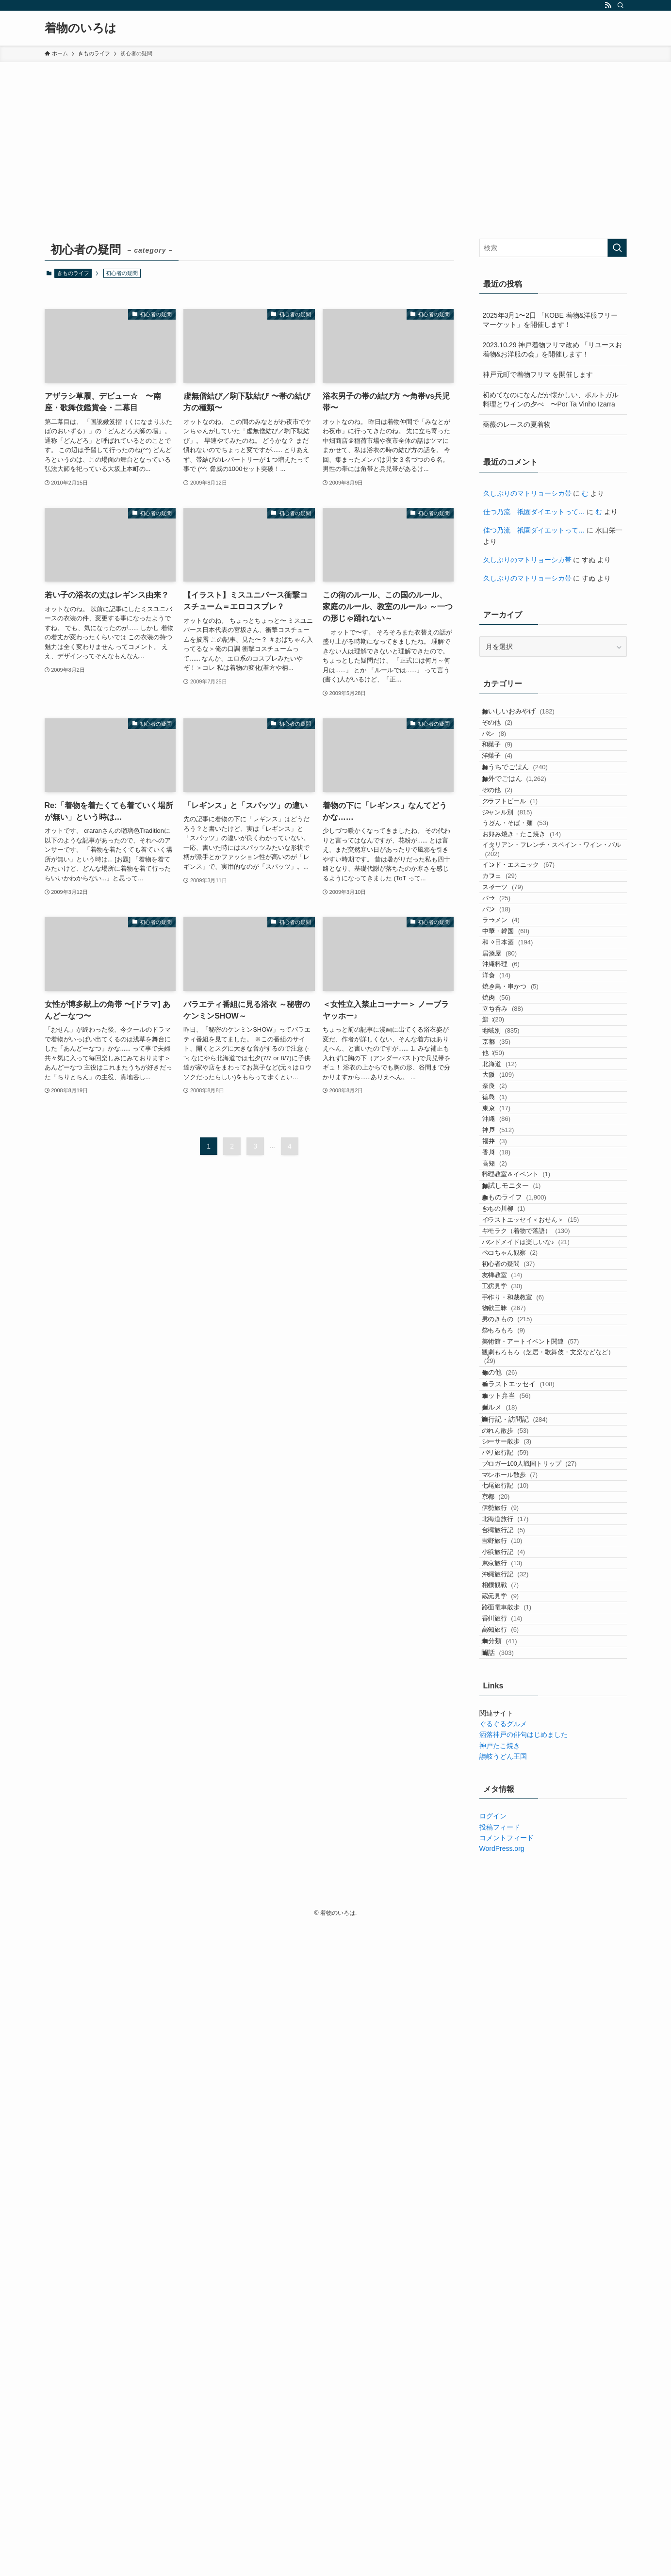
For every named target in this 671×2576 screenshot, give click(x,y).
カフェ (516, 988)
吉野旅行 (514, 2109)
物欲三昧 (516, 1720)
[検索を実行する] (617, 248)
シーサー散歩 (519, 1941)
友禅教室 (514, 1664)
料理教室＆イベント (528, 1493)
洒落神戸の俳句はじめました (523, 2385)
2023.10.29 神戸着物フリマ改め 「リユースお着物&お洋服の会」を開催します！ (552, 349)
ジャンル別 (519, 887)
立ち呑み (519, 1212)
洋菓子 (509, 790)
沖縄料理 (517, 1138)
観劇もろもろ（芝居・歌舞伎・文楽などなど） (554, 1799)
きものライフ (73, 273)
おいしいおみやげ (527, 715)
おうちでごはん (524, 810)
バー (513, 1026)
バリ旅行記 (517, 1960)
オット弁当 (515, 1863)
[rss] (608, 5)
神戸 (514, 1418)
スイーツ (519, 1007)
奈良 (511, 1343)
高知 (511, 1474)
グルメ (509, 1883)
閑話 (507, 2298)
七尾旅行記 (517, 2016)
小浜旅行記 (516, 2128)
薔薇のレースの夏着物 (517, 424)
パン (506, 753)
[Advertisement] (336, 135)
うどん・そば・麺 (532, 905)
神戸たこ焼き (499, 2396)
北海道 (516, 1306)
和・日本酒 (524, 1100)
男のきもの (519, 1739)
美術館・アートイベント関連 (543, 1776)
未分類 (509, 2279)
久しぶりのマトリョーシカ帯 (527, 493)
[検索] (620, 5)
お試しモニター (521, 1512)
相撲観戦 (512, 2184)
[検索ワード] (553, 248)
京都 (513, 1269)
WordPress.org (501, 2499)
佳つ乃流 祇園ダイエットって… (534, 512)
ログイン (493, 2467)
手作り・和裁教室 (525, 1701)
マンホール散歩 (522, 1997)
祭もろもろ (516, 1757)
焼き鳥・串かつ (527, 1175)
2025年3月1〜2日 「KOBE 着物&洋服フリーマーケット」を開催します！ (550, 320)
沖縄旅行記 (517, 2166)
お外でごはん (523, 830)
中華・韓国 (522, 1082)
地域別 (513, 1250)
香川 (513, 1455)
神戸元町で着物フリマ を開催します (538, 374)
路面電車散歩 (519, 2221)
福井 (511, 1437)
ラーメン (517, 1063)
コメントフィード (506, 2488)
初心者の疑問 (521, 1645)
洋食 (513, 1157)
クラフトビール (522, 868)
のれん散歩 (517, 1923)
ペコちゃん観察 (522, 1627)
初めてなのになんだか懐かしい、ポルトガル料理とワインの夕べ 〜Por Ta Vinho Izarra (551, 399)
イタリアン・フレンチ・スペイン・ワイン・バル (555, 948)
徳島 (511, 1362)
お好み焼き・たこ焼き (538, 924)
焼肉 (513, 1194)
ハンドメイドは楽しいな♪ (538, 1608)
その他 (509, 734)
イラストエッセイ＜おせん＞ (543, 1570)
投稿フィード (499, 2477)
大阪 (514, 1325)
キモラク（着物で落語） (538, 1589)
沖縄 (513, 1399)
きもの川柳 (516, 1552)
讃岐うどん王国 (503, 2407)
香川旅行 (514, 2240)
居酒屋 (516, 1119)
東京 (513, 1381)
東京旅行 (514, 2147)
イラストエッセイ (527, 1843)
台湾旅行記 (516, 2091)
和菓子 (509, 772)
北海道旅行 (517, 2072)
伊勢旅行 (512, 2054)
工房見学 (514, 1682)
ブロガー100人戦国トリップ (541, 1979)
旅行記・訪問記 (524, 1904)
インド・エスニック (535, 970)
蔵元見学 (512, 2203)
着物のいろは (80, 28)
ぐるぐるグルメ (503, 2374)
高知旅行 (512, 2259)
